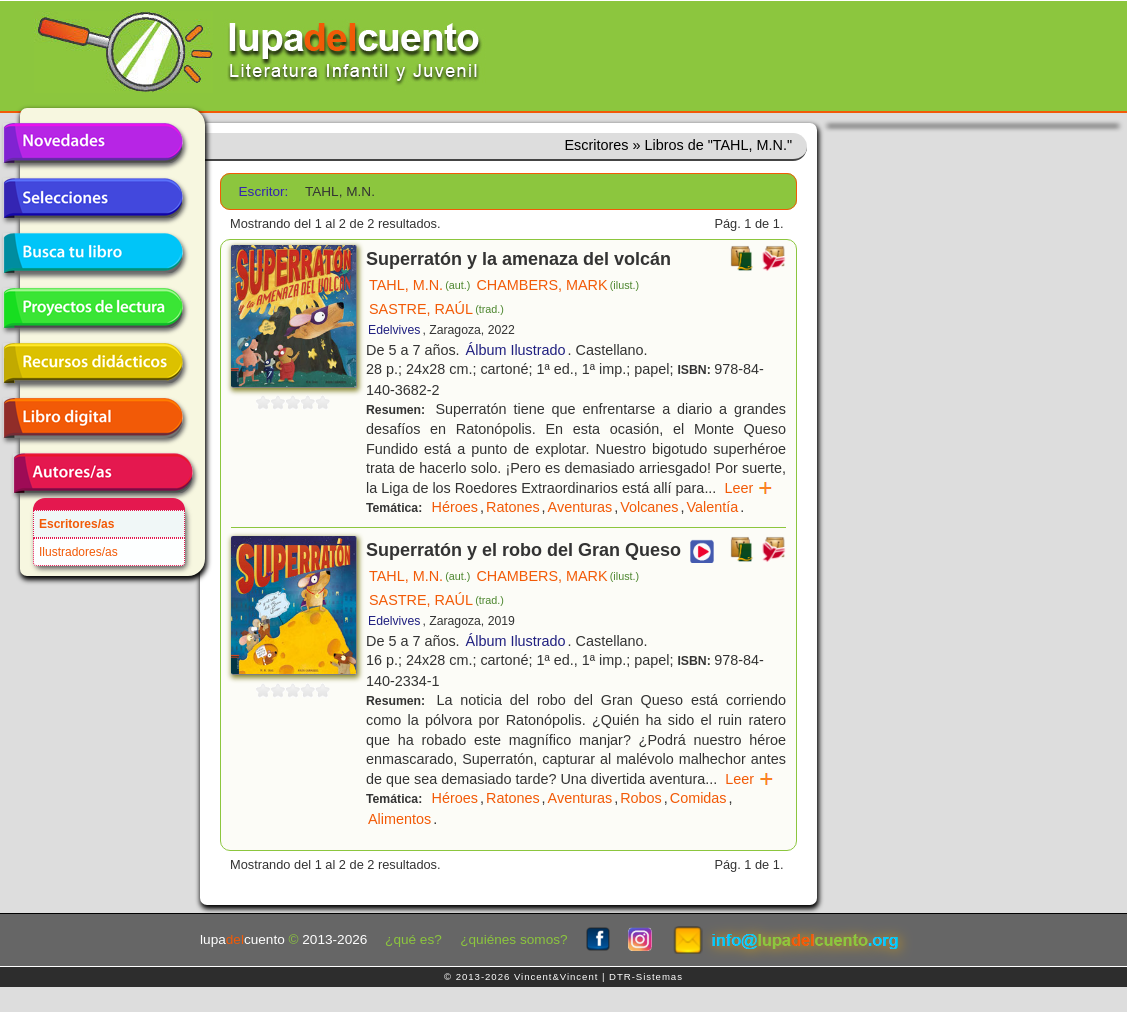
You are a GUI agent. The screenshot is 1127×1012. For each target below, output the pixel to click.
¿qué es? (413, 939)
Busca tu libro (93, 253)
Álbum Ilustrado (516, 350)
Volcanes (649, 507)
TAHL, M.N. (419, 285)
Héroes (455, 507)
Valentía (713, 507)
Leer (748, 488)
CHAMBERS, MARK (557, 285)
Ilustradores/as (78, 552)
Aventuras (580, 507)
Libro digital (93, 418)
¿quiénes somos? (513, 939)
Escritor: (264, 191)
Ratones (513, 507)
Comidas (698, 798)
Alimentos (399, 819)
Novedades (93, 143)
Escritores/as (76, 524)
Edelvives (394, 330)
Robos (641, 798)
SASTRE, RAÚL (436, 309)
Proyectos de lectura (93, 308)
